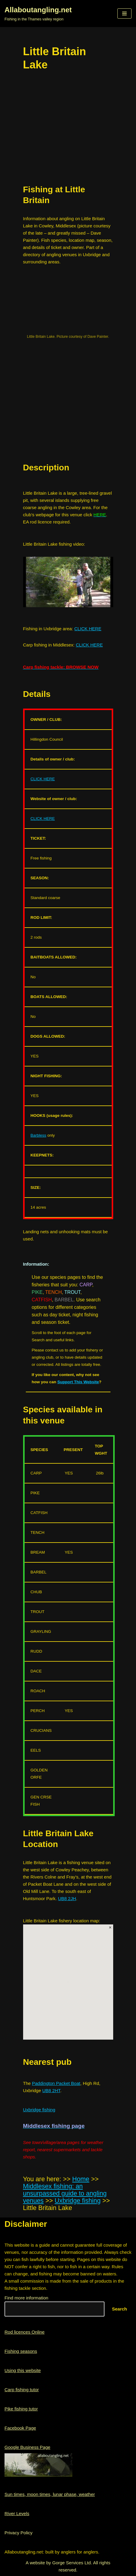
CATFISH (42, 1299)
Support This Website (78, 1382)
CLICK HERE (87, 628)
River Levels (17, 2513)
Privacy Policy (18, 2532)
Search (119, 2308)
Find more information (26, 2297)
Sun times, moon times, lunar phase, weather (50, 2494)
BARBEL (64, 1299)
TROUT (72, 1292)
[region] (68, 406)
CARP (86, 1284)
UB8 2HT (51, 2090)
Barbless (39, 1135)
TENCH (53, 1292)
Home (80, 2179)
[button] (124, 13)
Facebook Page (20, 2428)
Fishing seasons (21, 2351)
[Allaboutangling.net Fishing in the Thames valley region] (38, 13)
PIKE (37, 1292)
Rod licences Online (24, 2332)
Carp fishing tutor (22, 2389)
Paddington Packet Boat (56, 2083)
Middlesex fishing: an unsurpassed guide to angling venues (65, 2193)
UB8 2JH (67, 1898)
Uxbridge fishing (39, 2109)
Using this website (23, 2370)
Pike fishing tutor (21, 2408)
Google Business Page (27, 2447)
